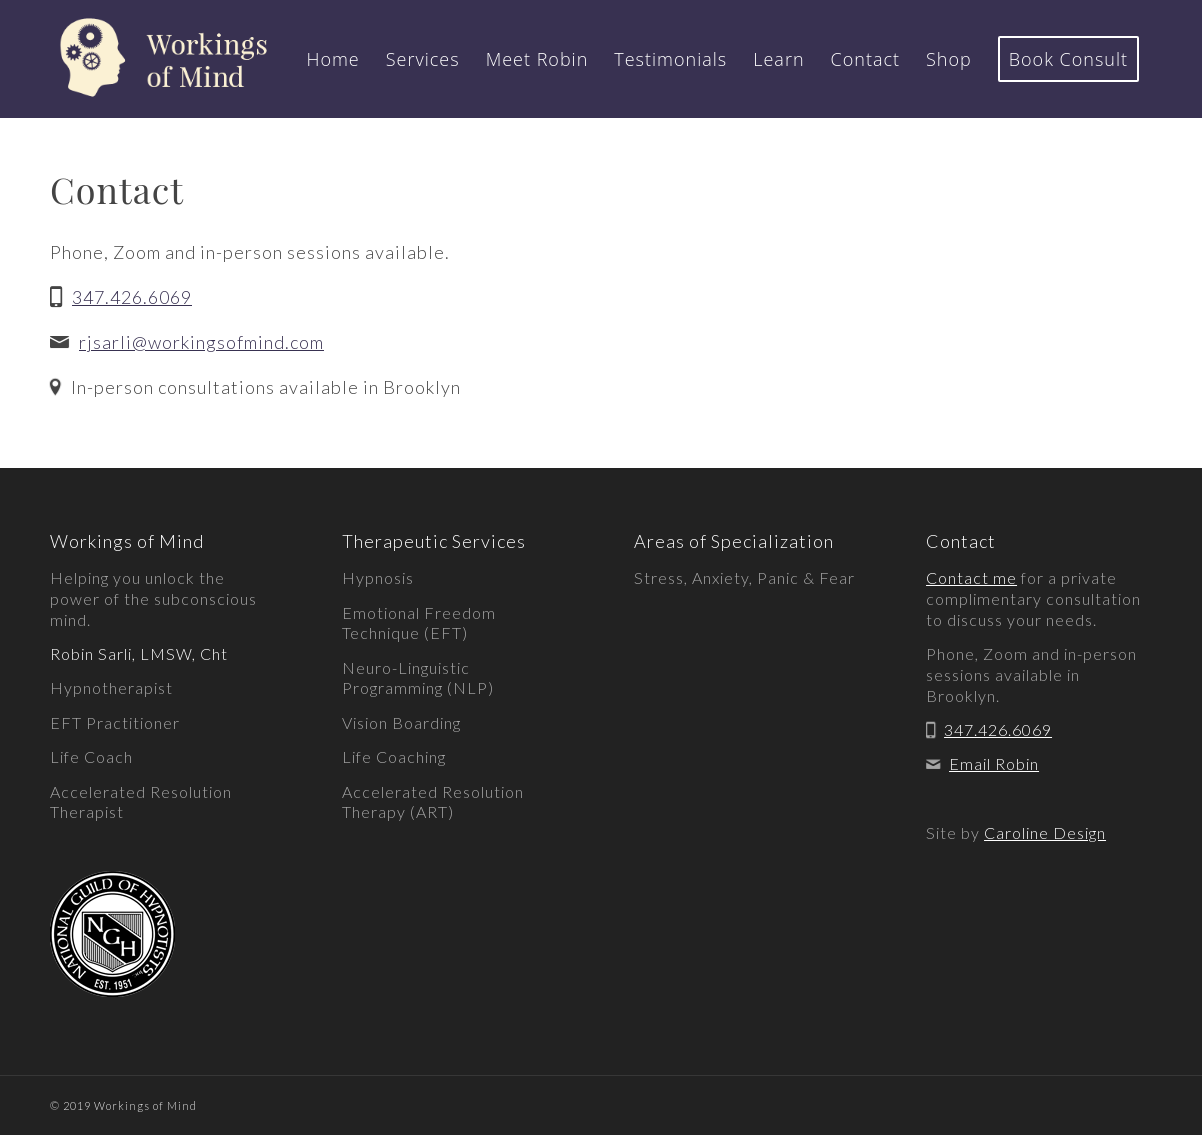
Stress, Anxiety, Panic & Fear (744, 577)
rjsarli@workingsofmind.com (201, 342)
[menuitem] (332, 59)
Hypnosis (378, 577)
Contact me (971, 577)
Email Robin (994, 763)
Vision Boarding (401, 722)
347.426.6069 (132, 297)
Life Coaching (394, 756)
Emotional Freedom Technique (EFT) (419, 623)
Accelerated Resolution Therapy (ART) (433, 802)
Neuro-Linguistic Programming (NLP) (418, 678)
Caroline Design (1045, 832)
